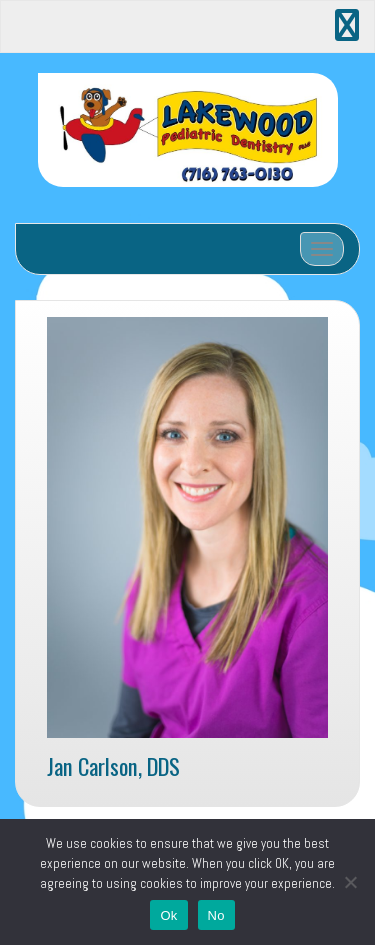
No (216, 915)
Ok (168, 915)
